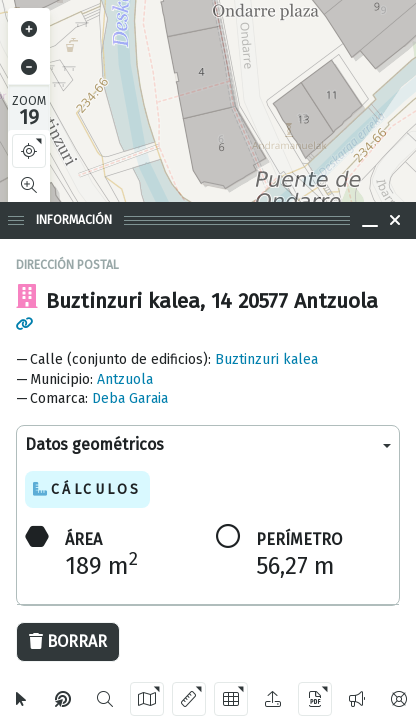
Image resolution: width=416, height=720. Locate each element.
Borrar (68, 641)
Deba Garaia (130, 398)
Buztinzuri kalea (266, 359)
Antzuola (125, 379)
